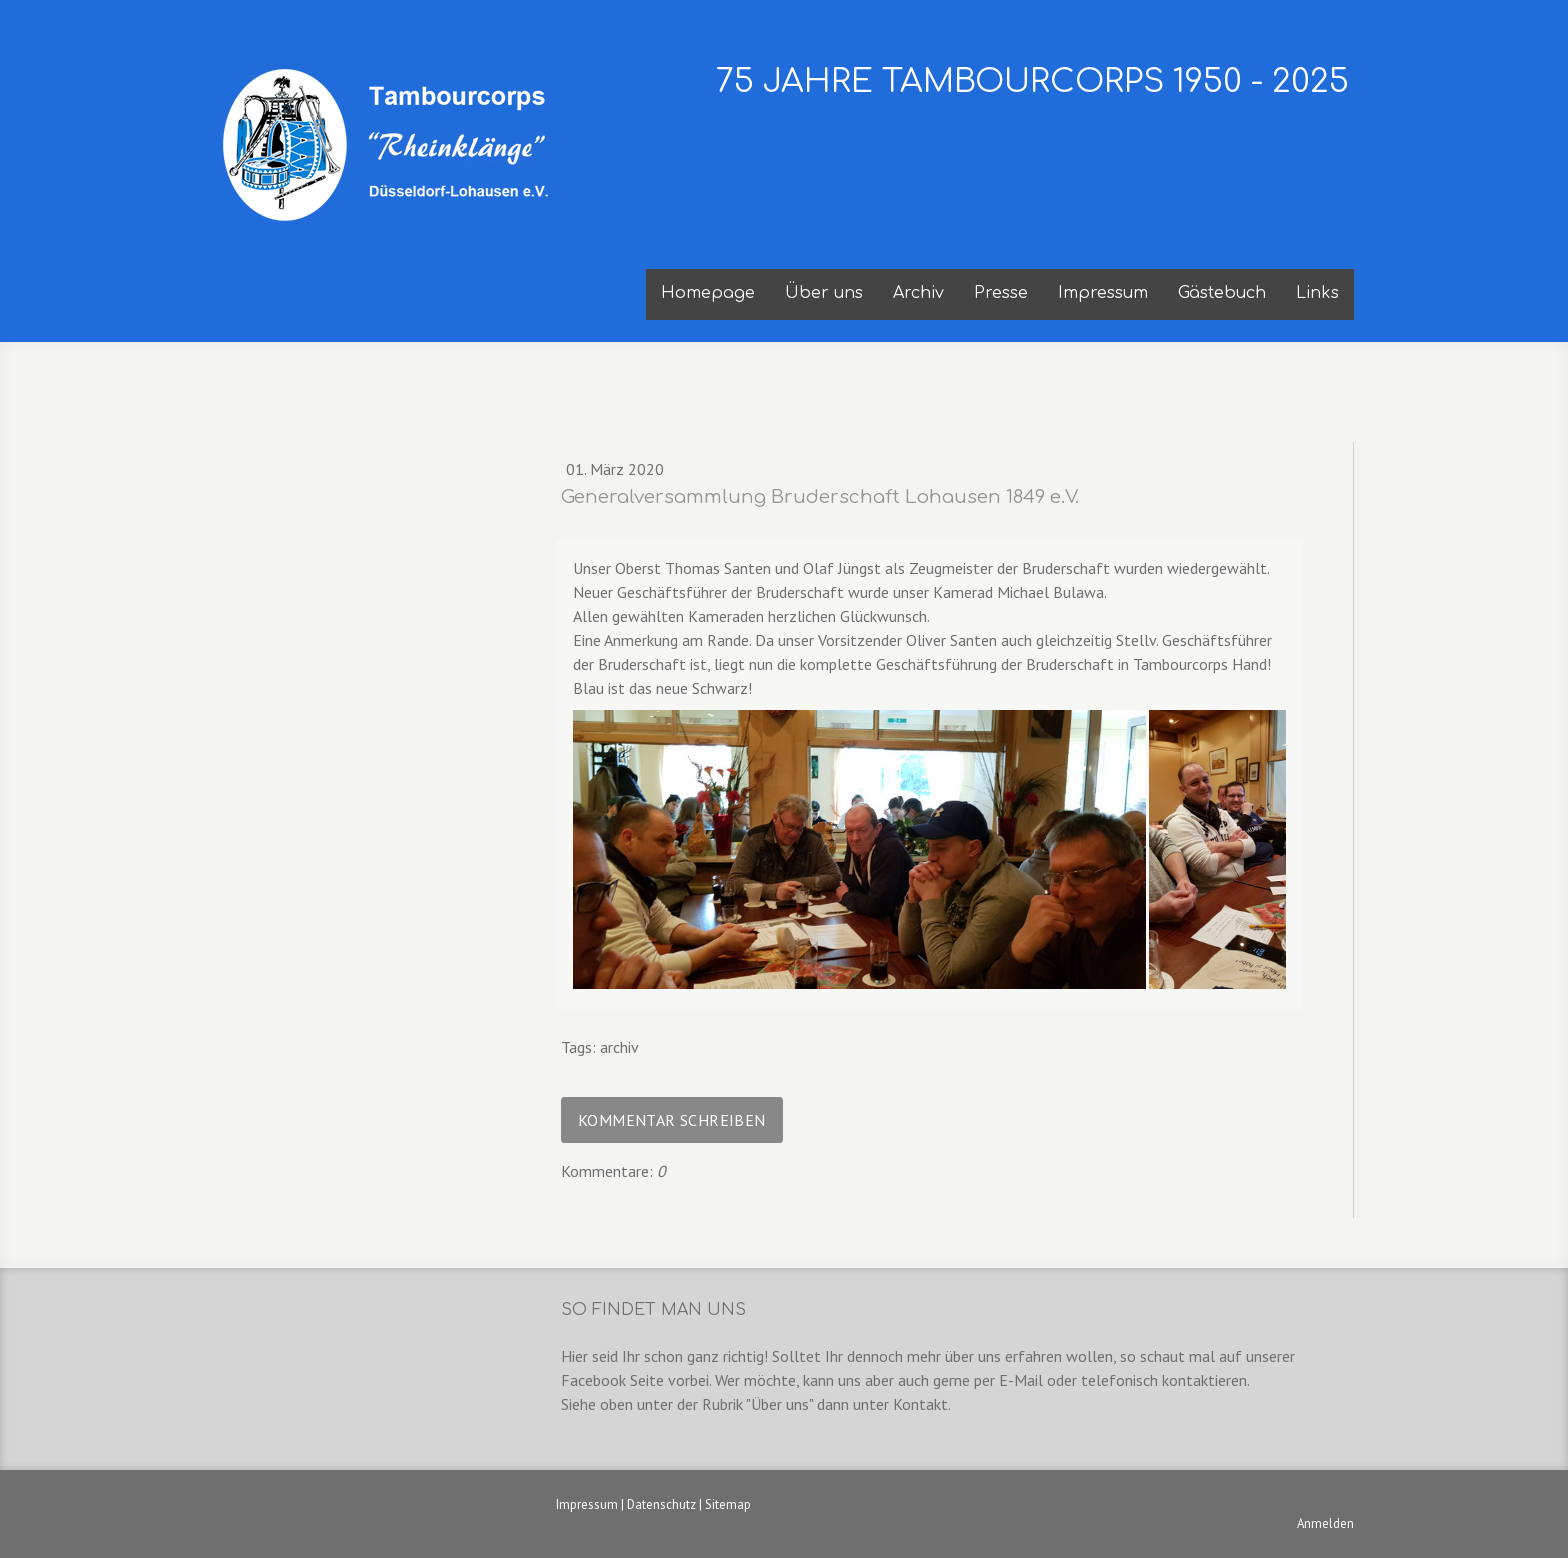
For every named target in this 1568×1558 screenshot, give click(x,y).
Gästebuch (1222, 293)
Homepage (708, 293)
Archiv (918, 293)
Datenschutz (661, 1504)
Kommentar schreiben (672, 1120)
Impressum (1103, 293)
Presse (1001, 293)
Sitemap (728, 1504)
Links (1317, 293)
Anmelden (1325, 1523)
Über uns (824, 293)
